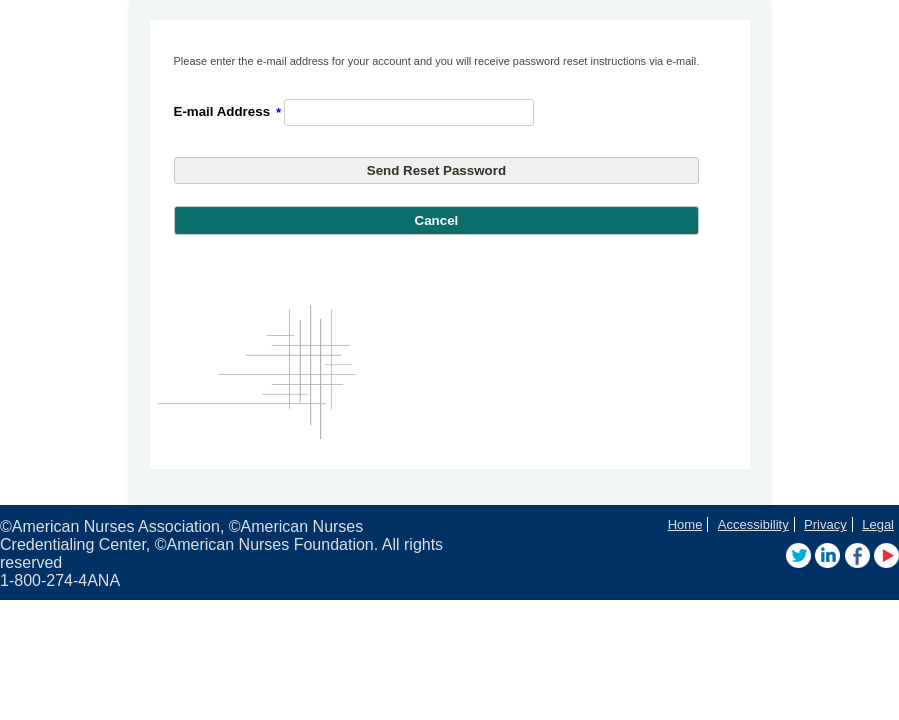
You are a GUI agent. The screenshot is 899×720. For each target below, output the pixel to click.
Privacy (825, 524)
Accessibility (753, 524)
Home (685, 524)
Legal (878, 524)
